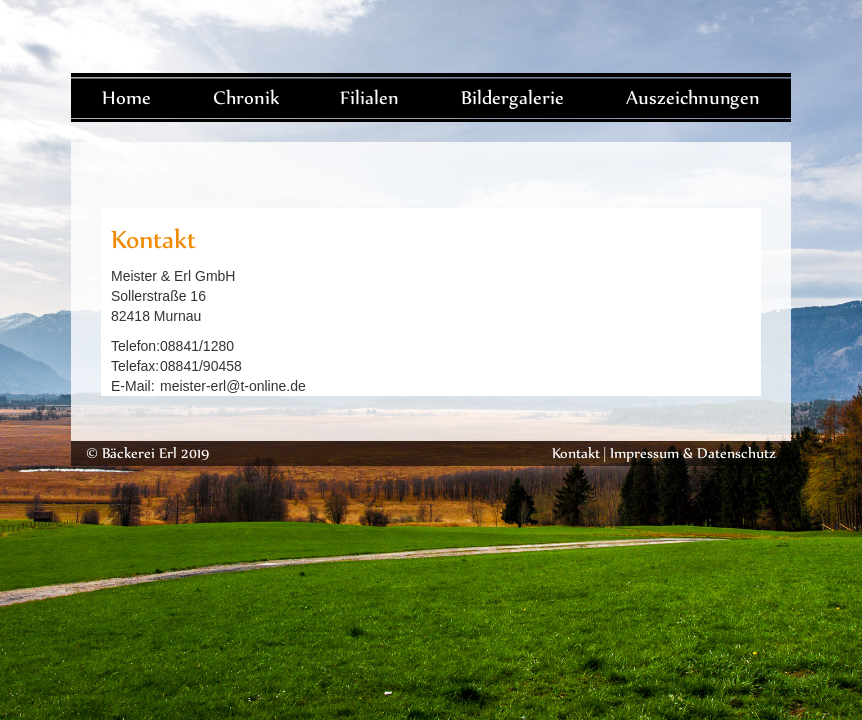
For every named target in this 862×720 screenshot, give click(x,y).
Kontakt (576, 453)
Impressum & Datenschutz (693, 453)
